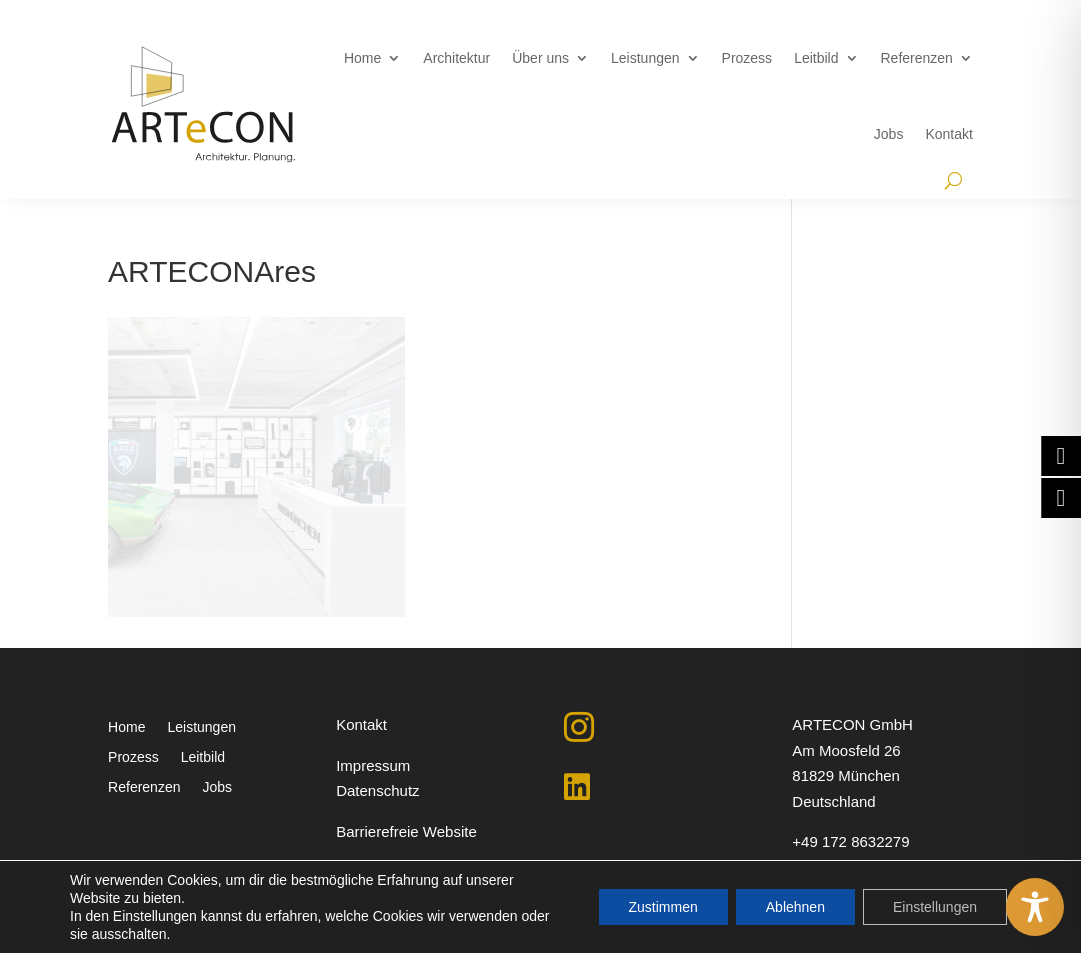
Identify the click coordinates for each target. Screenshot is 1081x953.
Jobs (889, 134)
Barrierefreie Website (406, 831)
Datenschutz (377, 790)
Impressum (373, 765)
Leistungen (645, 58)
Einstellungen (935, 907)
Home (362, 58)
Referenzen (917, 58)
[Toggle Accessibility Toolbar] (1035, 907)
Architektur (456, 58)
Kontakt (948, 134)
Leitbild (816, 58)
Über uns (540, 58)
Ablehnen (795, 907)
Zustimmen (663, 907)
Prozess (747, 58)
